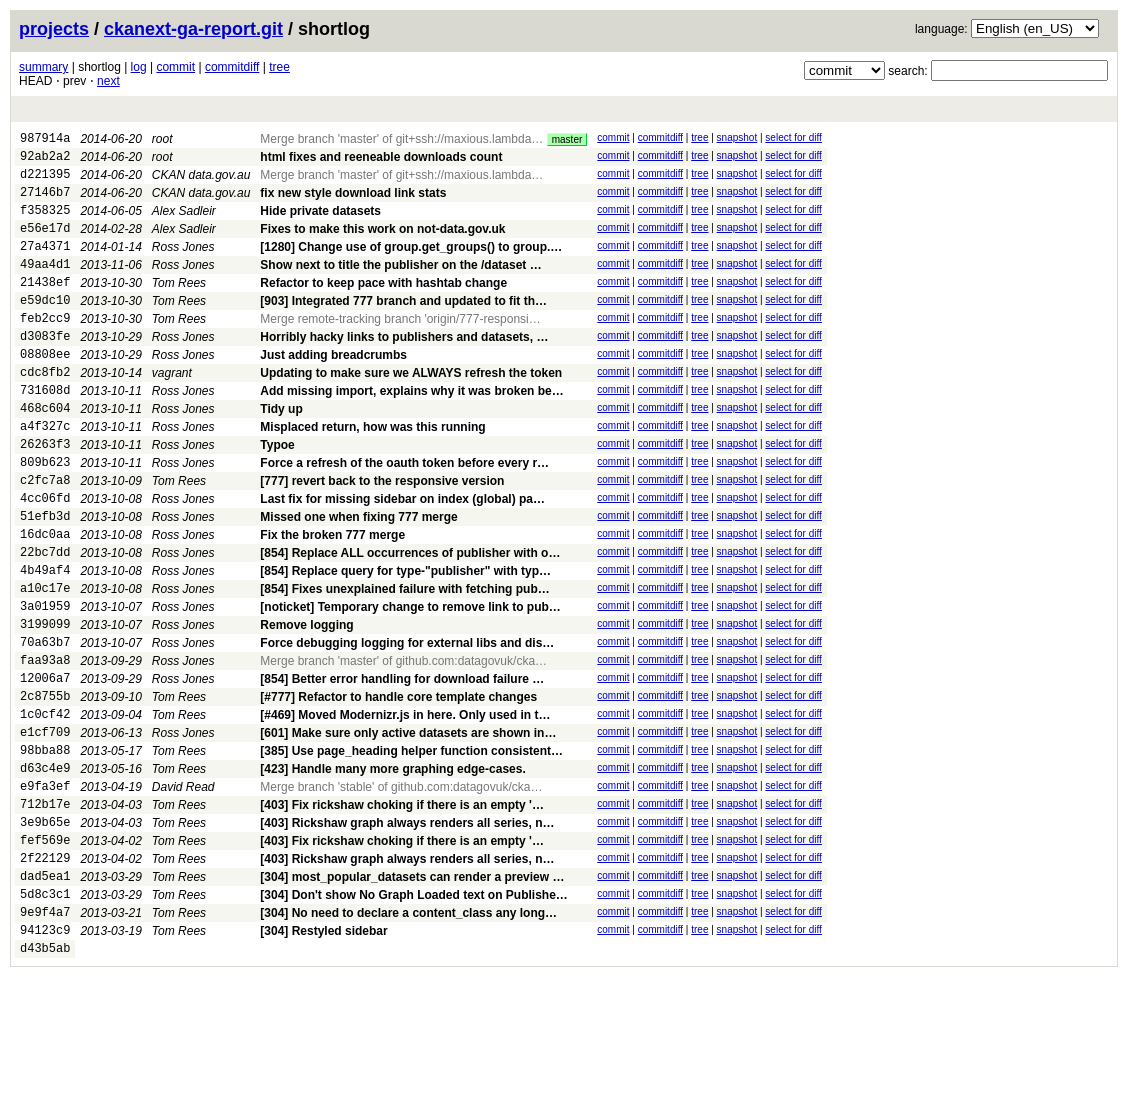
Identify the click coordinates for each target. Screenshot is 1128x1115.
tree (279, 67)
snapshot (737, 137)
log (139, 67)
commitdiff (232, 67)
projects (54, 29)
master (567, 139)
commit (175, 67)
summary (43, 67)
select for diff (793, 137)
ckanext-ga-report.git (193, 29)
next (108, 81)
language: (941, 29)
